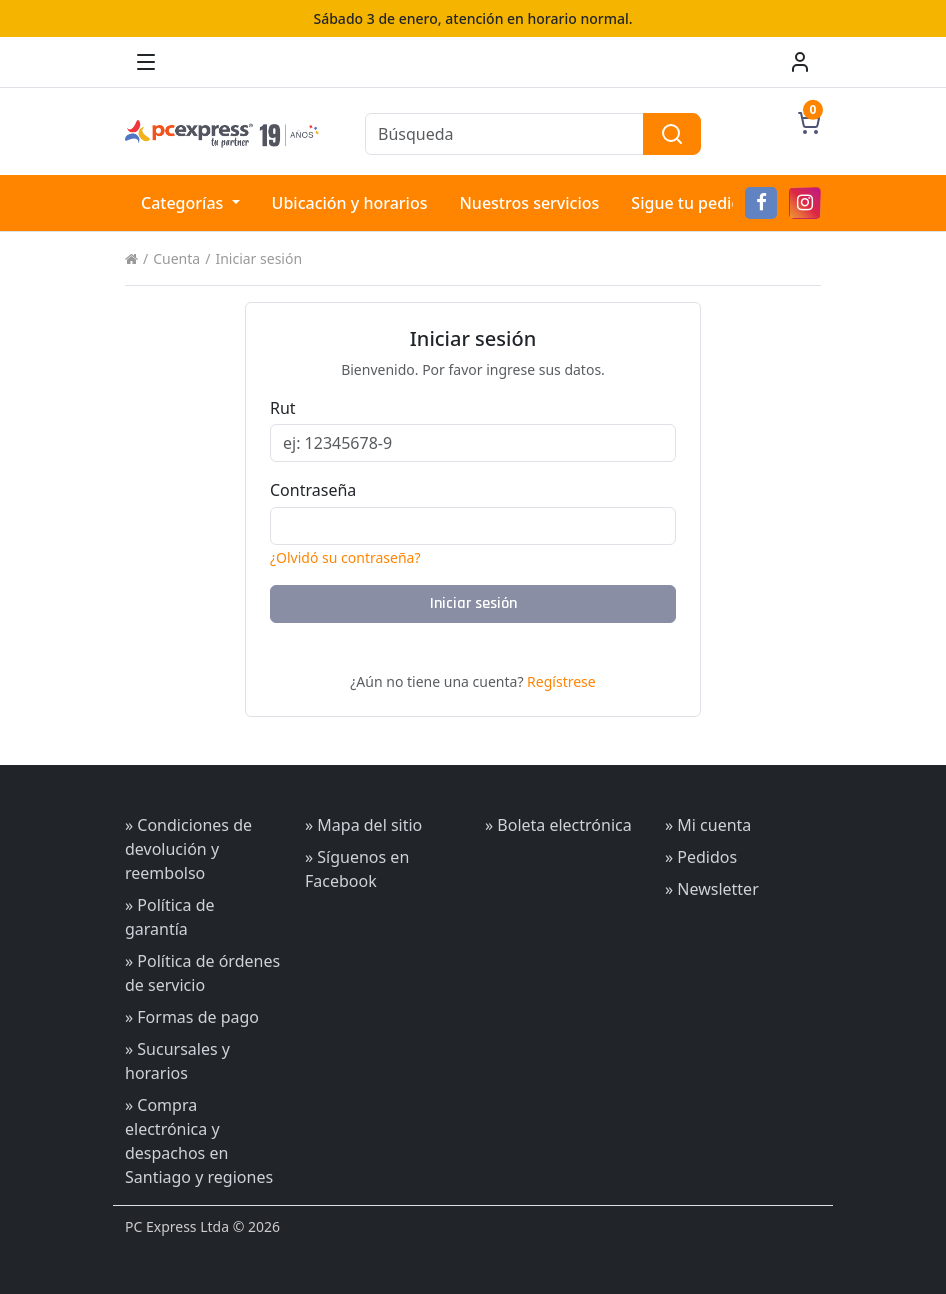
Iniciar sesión (258, 258)
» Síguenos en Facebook (357, 869)
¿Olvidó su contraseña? (345, 557)
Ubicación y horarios (350, 203)
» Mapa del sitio (363, 825)
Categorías (184, 203)
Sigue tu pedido (691, 203)
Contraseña (313, 490)
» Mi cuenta (708, 825)
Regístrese (561, 681)
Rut (283, 408)
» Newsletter (712, 889)
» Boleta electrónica (558, 825)
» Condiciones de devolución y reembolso (188, 849)
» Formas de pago (192, 1017)
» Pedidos (701, 857)
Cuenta (176, 258)
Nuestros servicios (529, 203)
